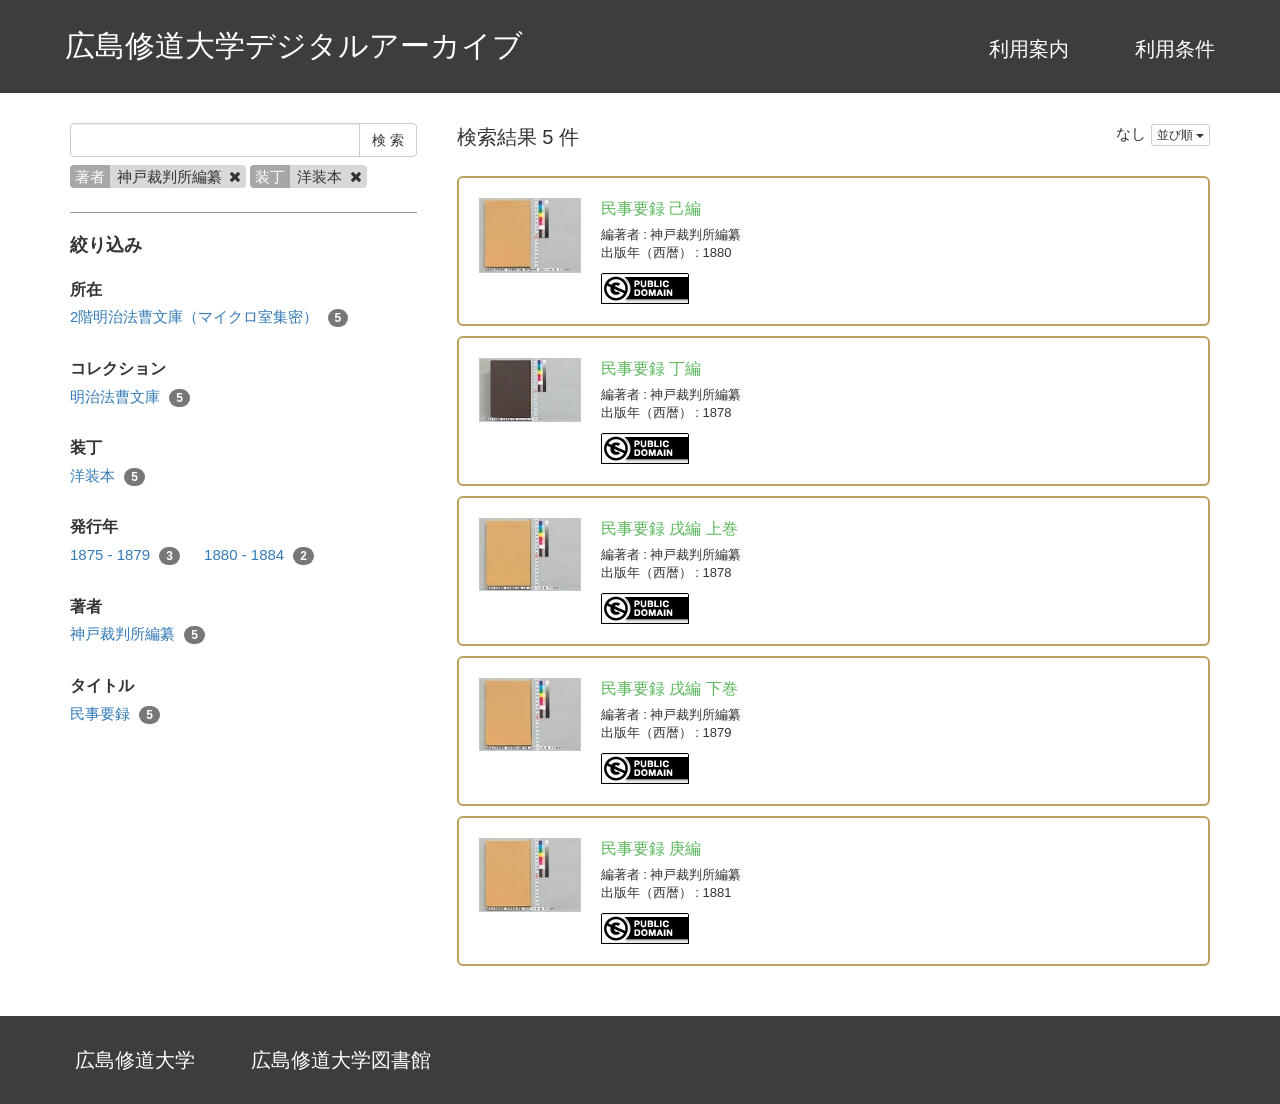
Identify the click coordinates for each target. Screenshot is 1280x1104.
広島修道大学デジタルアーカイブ (294, 45)
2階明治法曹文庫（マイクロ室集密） (209, 317)
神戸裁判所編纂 (137, 634)
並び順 (1180, 135)
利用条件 (1175, 49)
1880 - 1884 (259, 555)
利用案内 (1029, 49)
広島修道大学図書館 (341, 1060)
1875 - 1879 (125, 555)
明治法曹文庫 (130, 397)
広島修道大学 (135, 1060)
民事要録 (115, 714)
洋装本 (107, 476)
